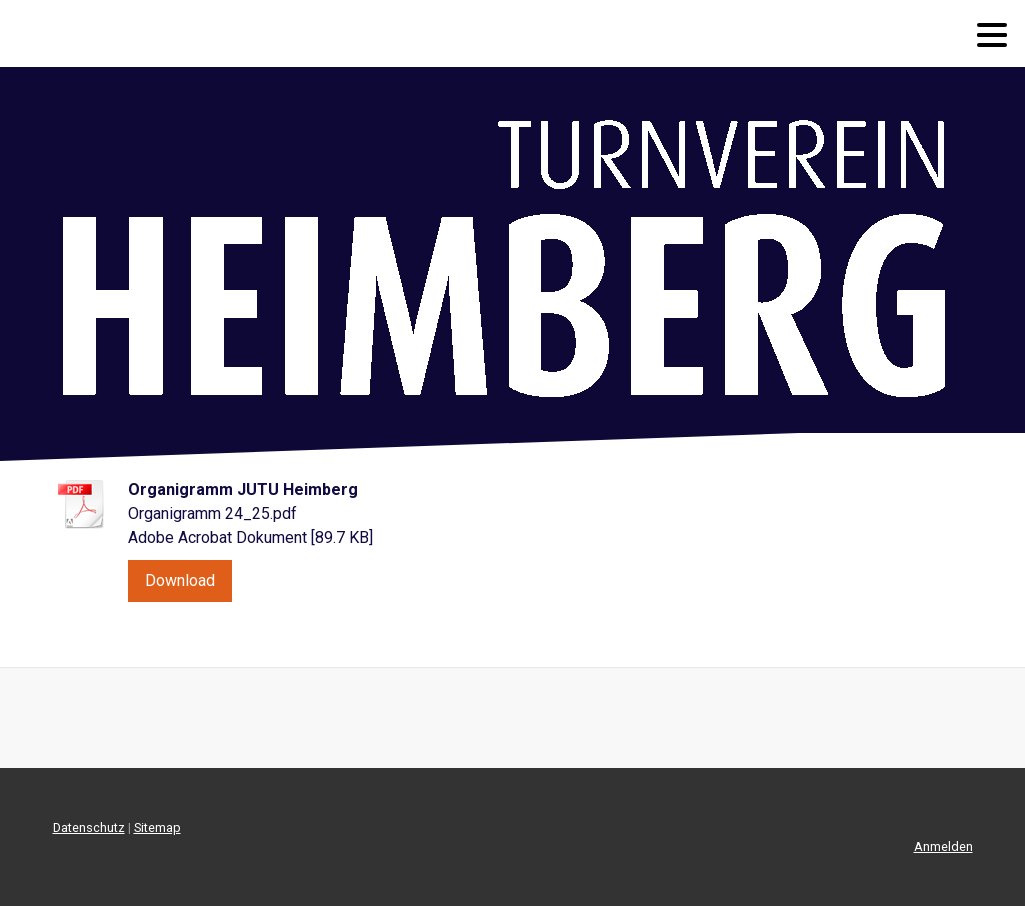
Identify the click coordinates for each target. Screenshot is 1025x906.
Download (180, 580)
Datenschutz (89, 827)
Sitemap (157, 827)
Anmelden (943, 846)
